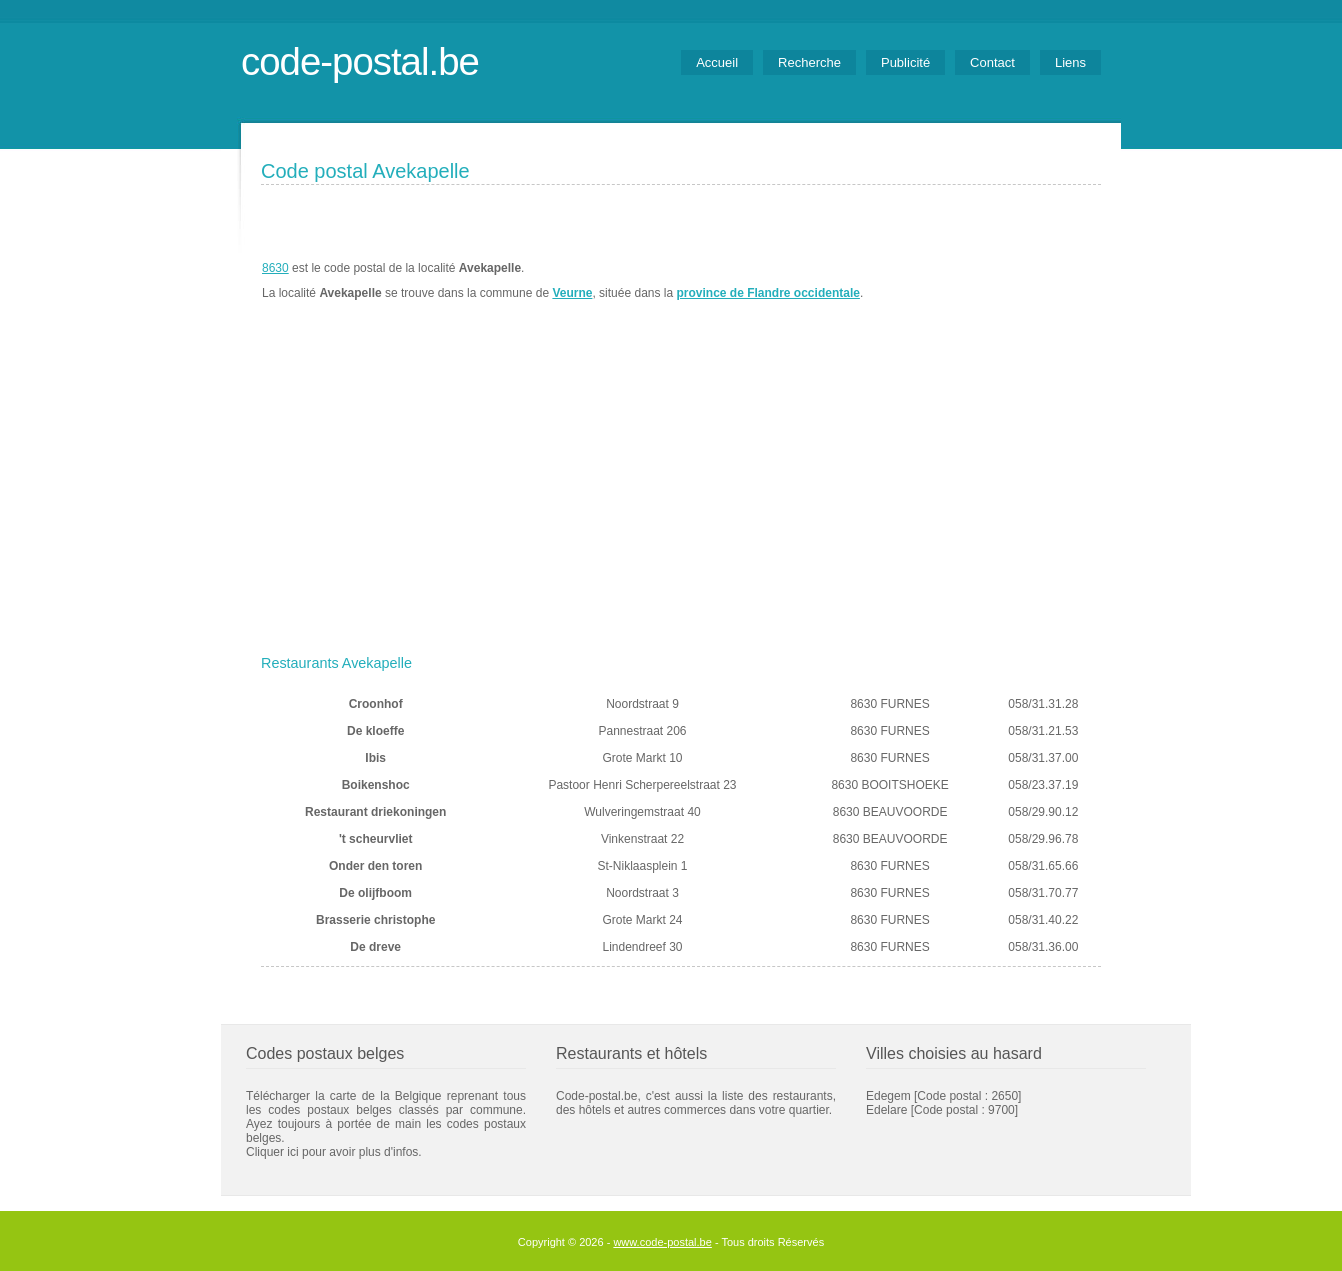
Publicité (905, 62)
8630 (275, 268)
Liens (1070, 62)
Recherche (809, 62)
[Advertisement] (681, 497)
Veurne (572, 293)
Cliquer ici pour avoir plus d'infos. (334, 1152)
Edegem (888, 1096)
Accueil (717, 62)
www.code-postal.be (662, 1242)
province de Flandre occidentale (768, 293)
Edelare (886, 1110)
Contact (992, 62)
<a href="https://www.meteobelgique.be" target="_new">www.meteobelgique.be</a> (987, 281)
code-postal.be (360, 61)
